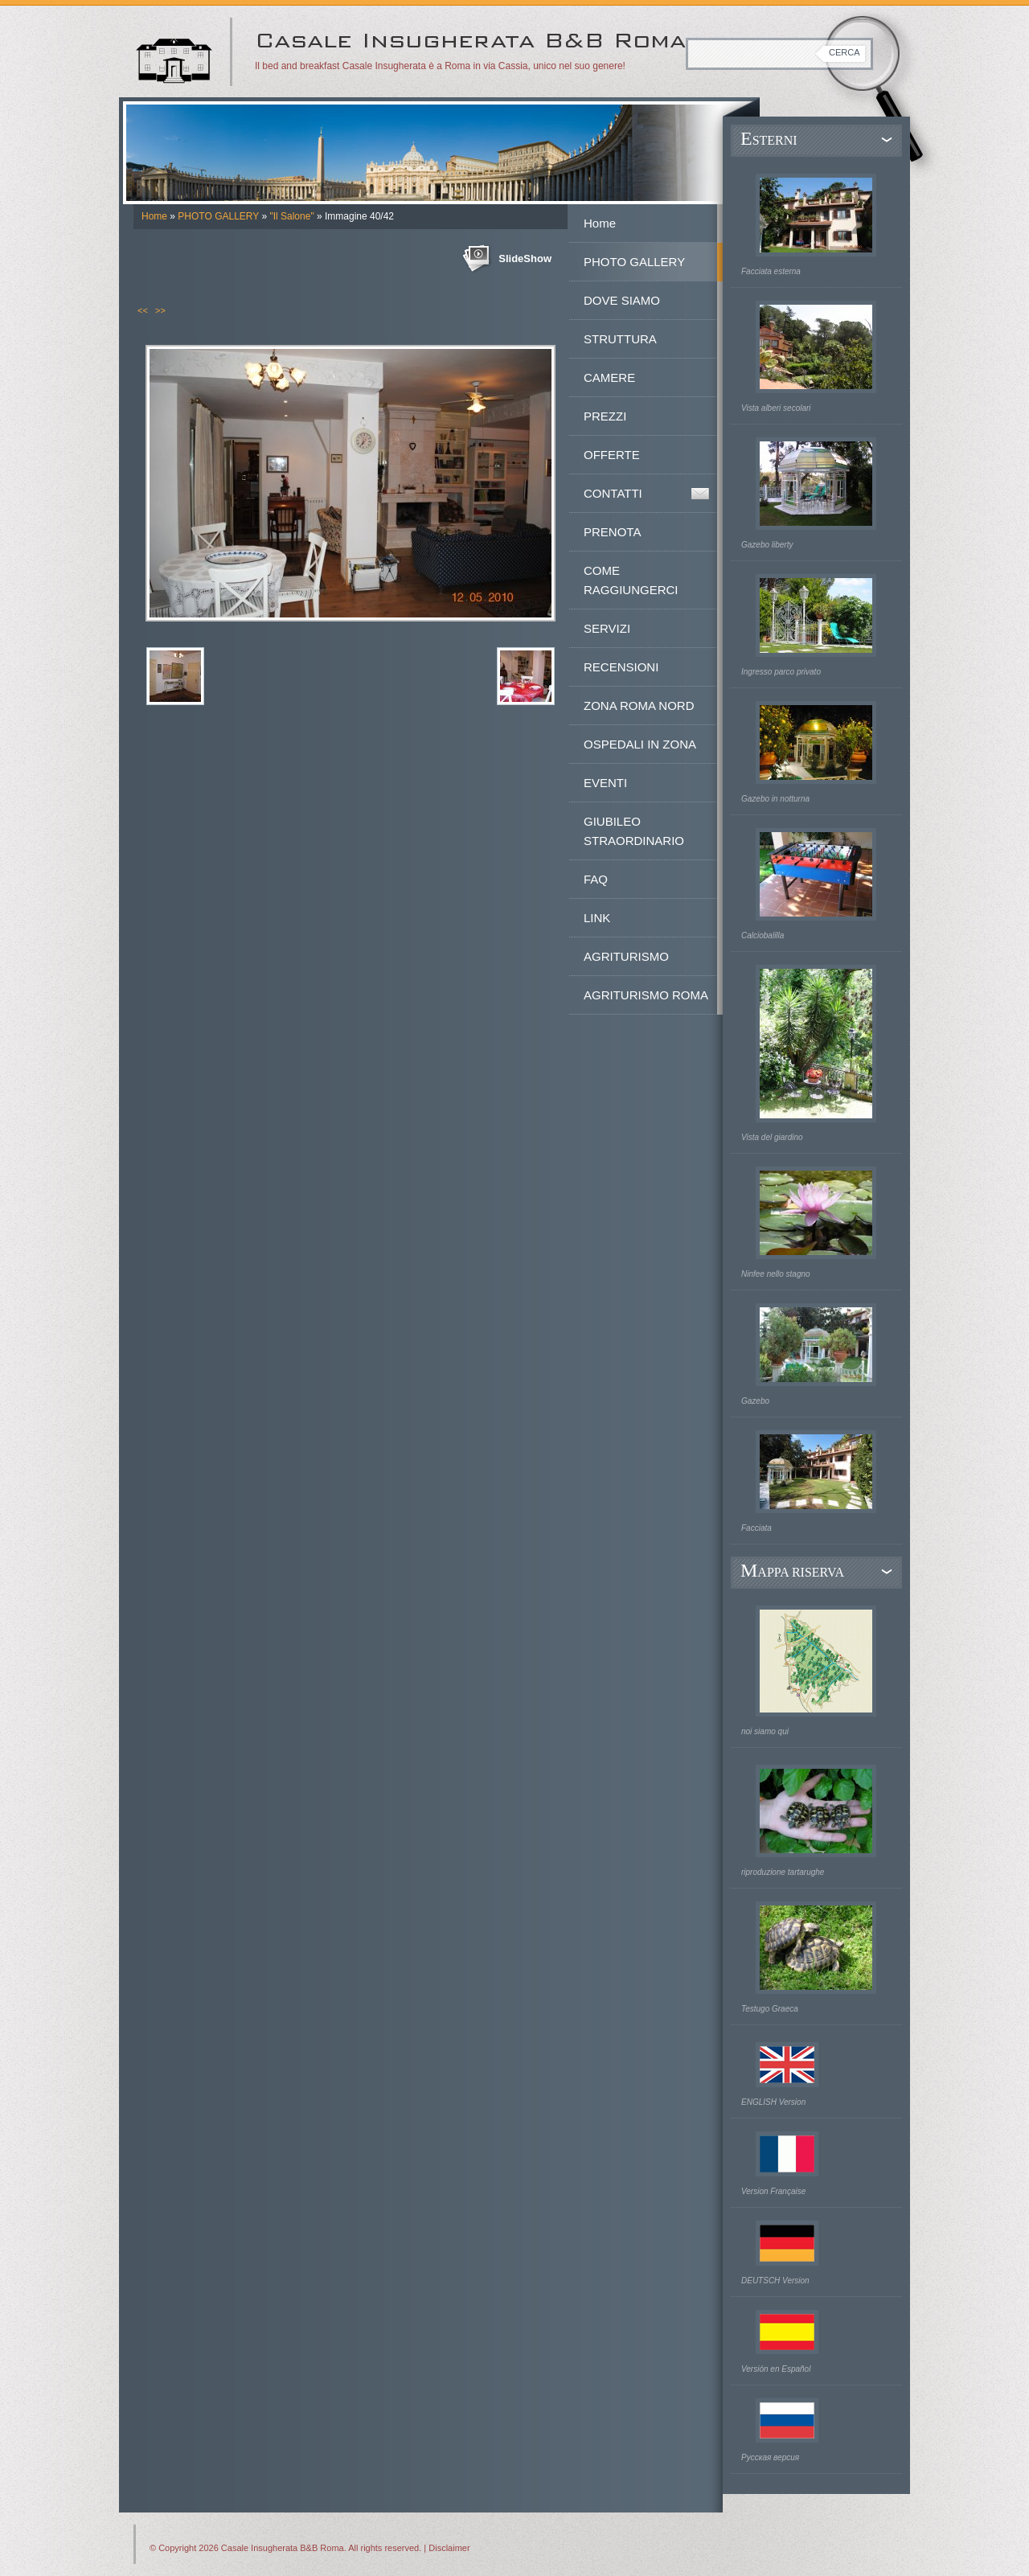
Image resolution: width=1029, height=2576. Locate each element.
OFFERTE (612, 454)
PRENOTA (612, 532)
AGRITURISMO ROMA (646, 995)
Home (154, 216)
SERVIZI (607, 628)
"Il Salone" (291, 216)
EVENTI (605, 783)
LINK (597, 918)
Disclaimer (448, 2548)
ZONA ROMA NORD (639, 705)
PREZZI (605, 416)
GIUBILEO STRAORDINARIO (634, 830)
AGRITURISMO (626, 956)
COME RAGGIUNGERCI (631, 580)
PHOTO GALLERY (218, 216)
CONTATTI (613, 493)
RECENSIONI (621, 667)
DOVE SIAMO (622, 300)
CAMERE (609, 377)
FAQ (596, 879)
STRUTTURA (620, 339)
